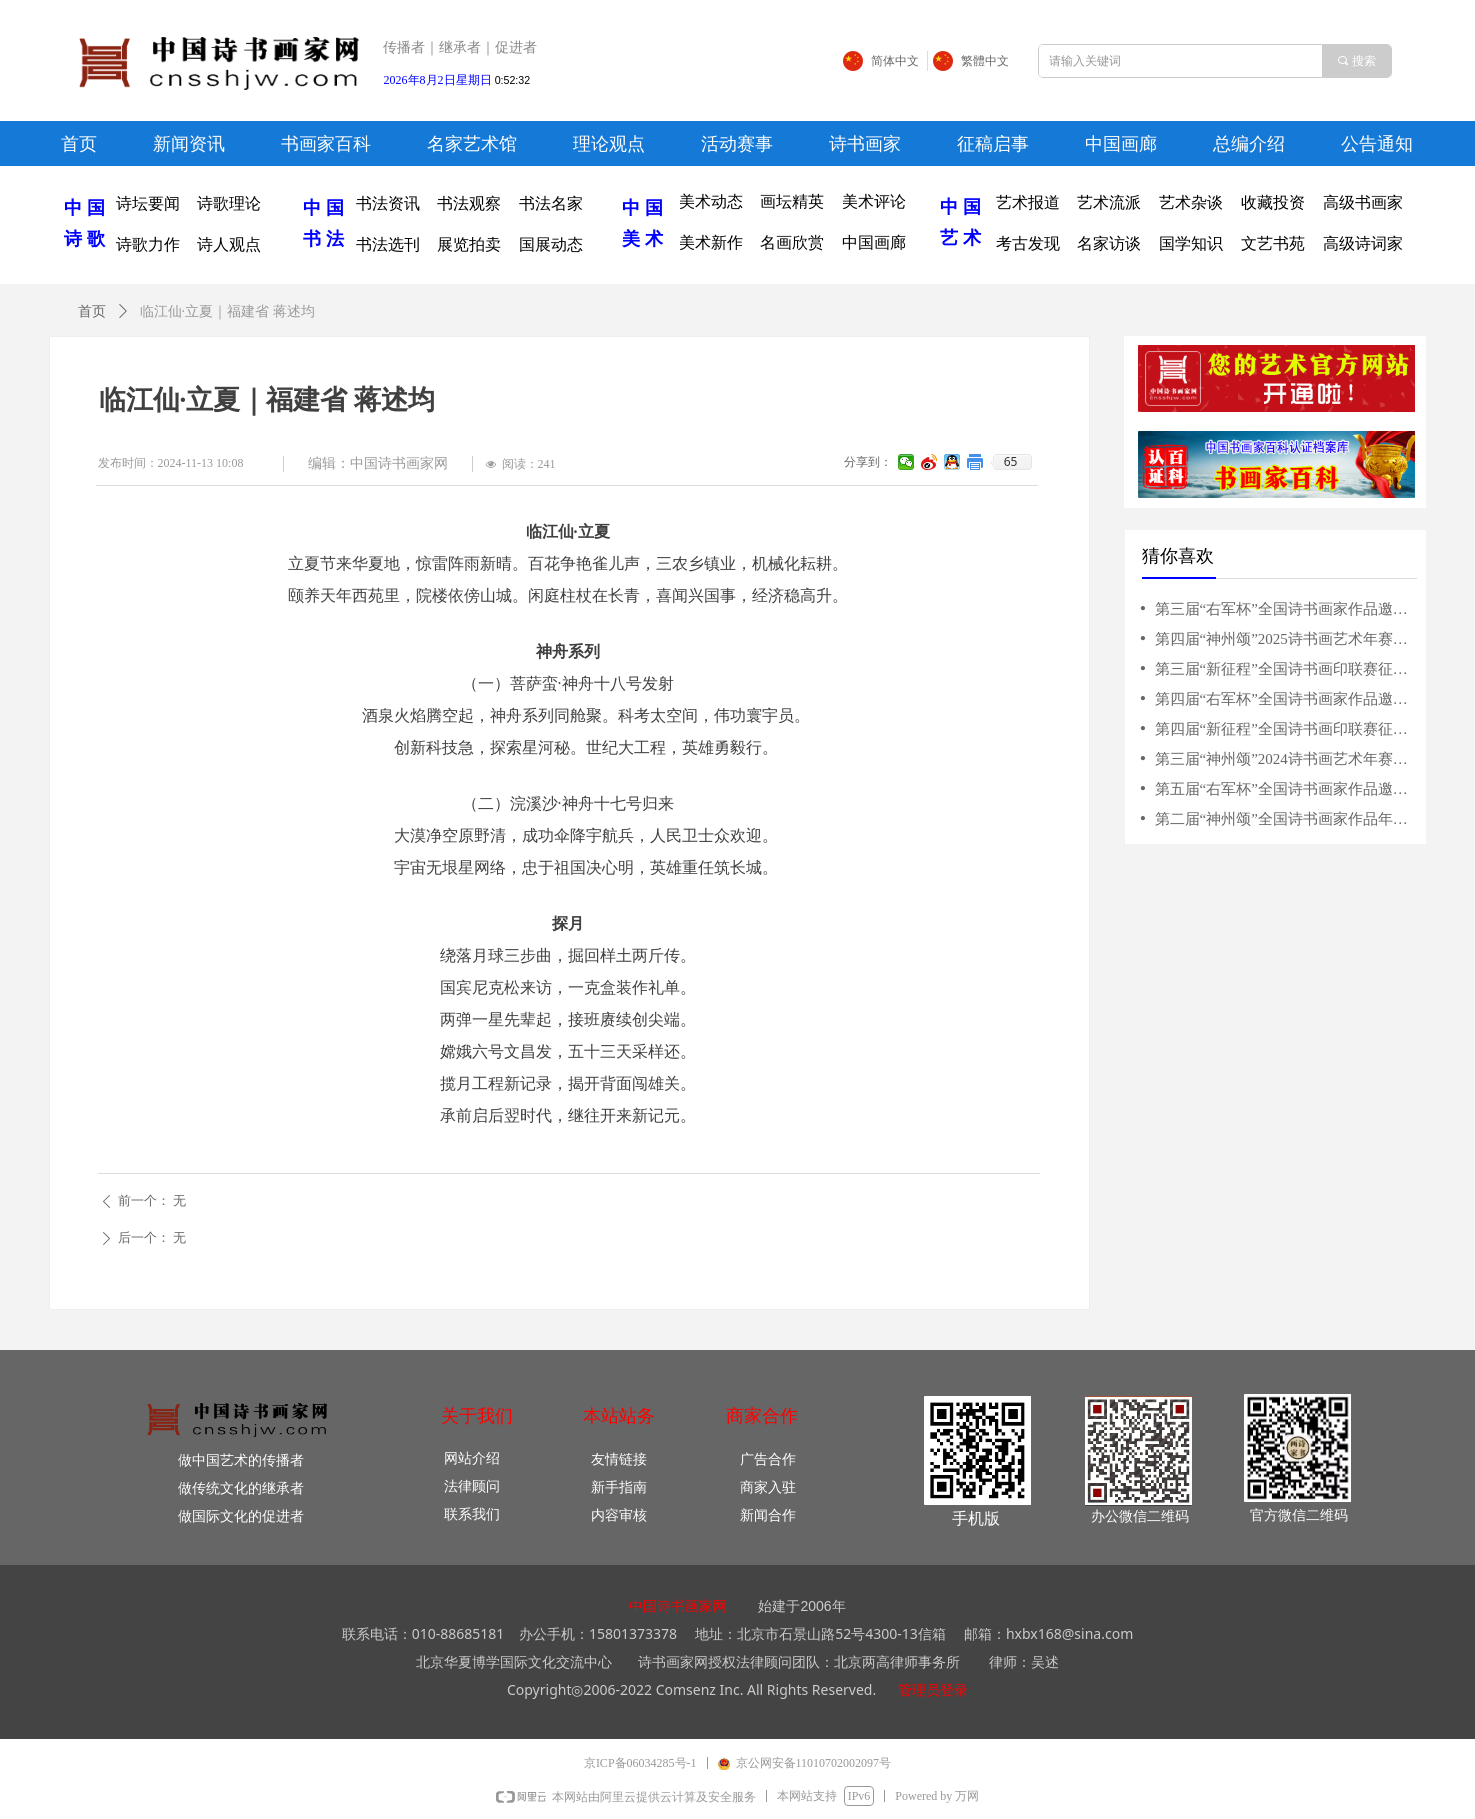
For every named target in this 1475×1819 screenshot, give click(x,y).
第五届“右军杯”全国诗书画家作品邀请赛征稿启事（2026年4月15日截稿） (1284, 789)
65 (1011, 462)
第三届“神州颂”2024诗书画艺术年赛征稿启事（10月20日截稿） (1284, 759)
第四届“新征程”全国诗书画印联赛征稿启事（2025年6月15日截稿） (1284, 729)
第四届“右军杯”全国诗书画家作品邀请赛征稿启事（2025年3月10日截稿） (1284, 699)
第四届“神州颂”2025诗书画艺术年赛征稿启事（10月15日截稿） (1284, 639)
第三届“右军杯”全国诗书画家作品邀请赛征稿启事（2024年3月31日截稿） (1284, 609)
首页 (92, 311)
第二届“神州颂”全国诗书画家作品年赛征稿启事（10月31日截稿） (1284, 819)
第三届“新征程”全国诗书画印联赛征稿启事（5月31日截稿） (1284, 669)
